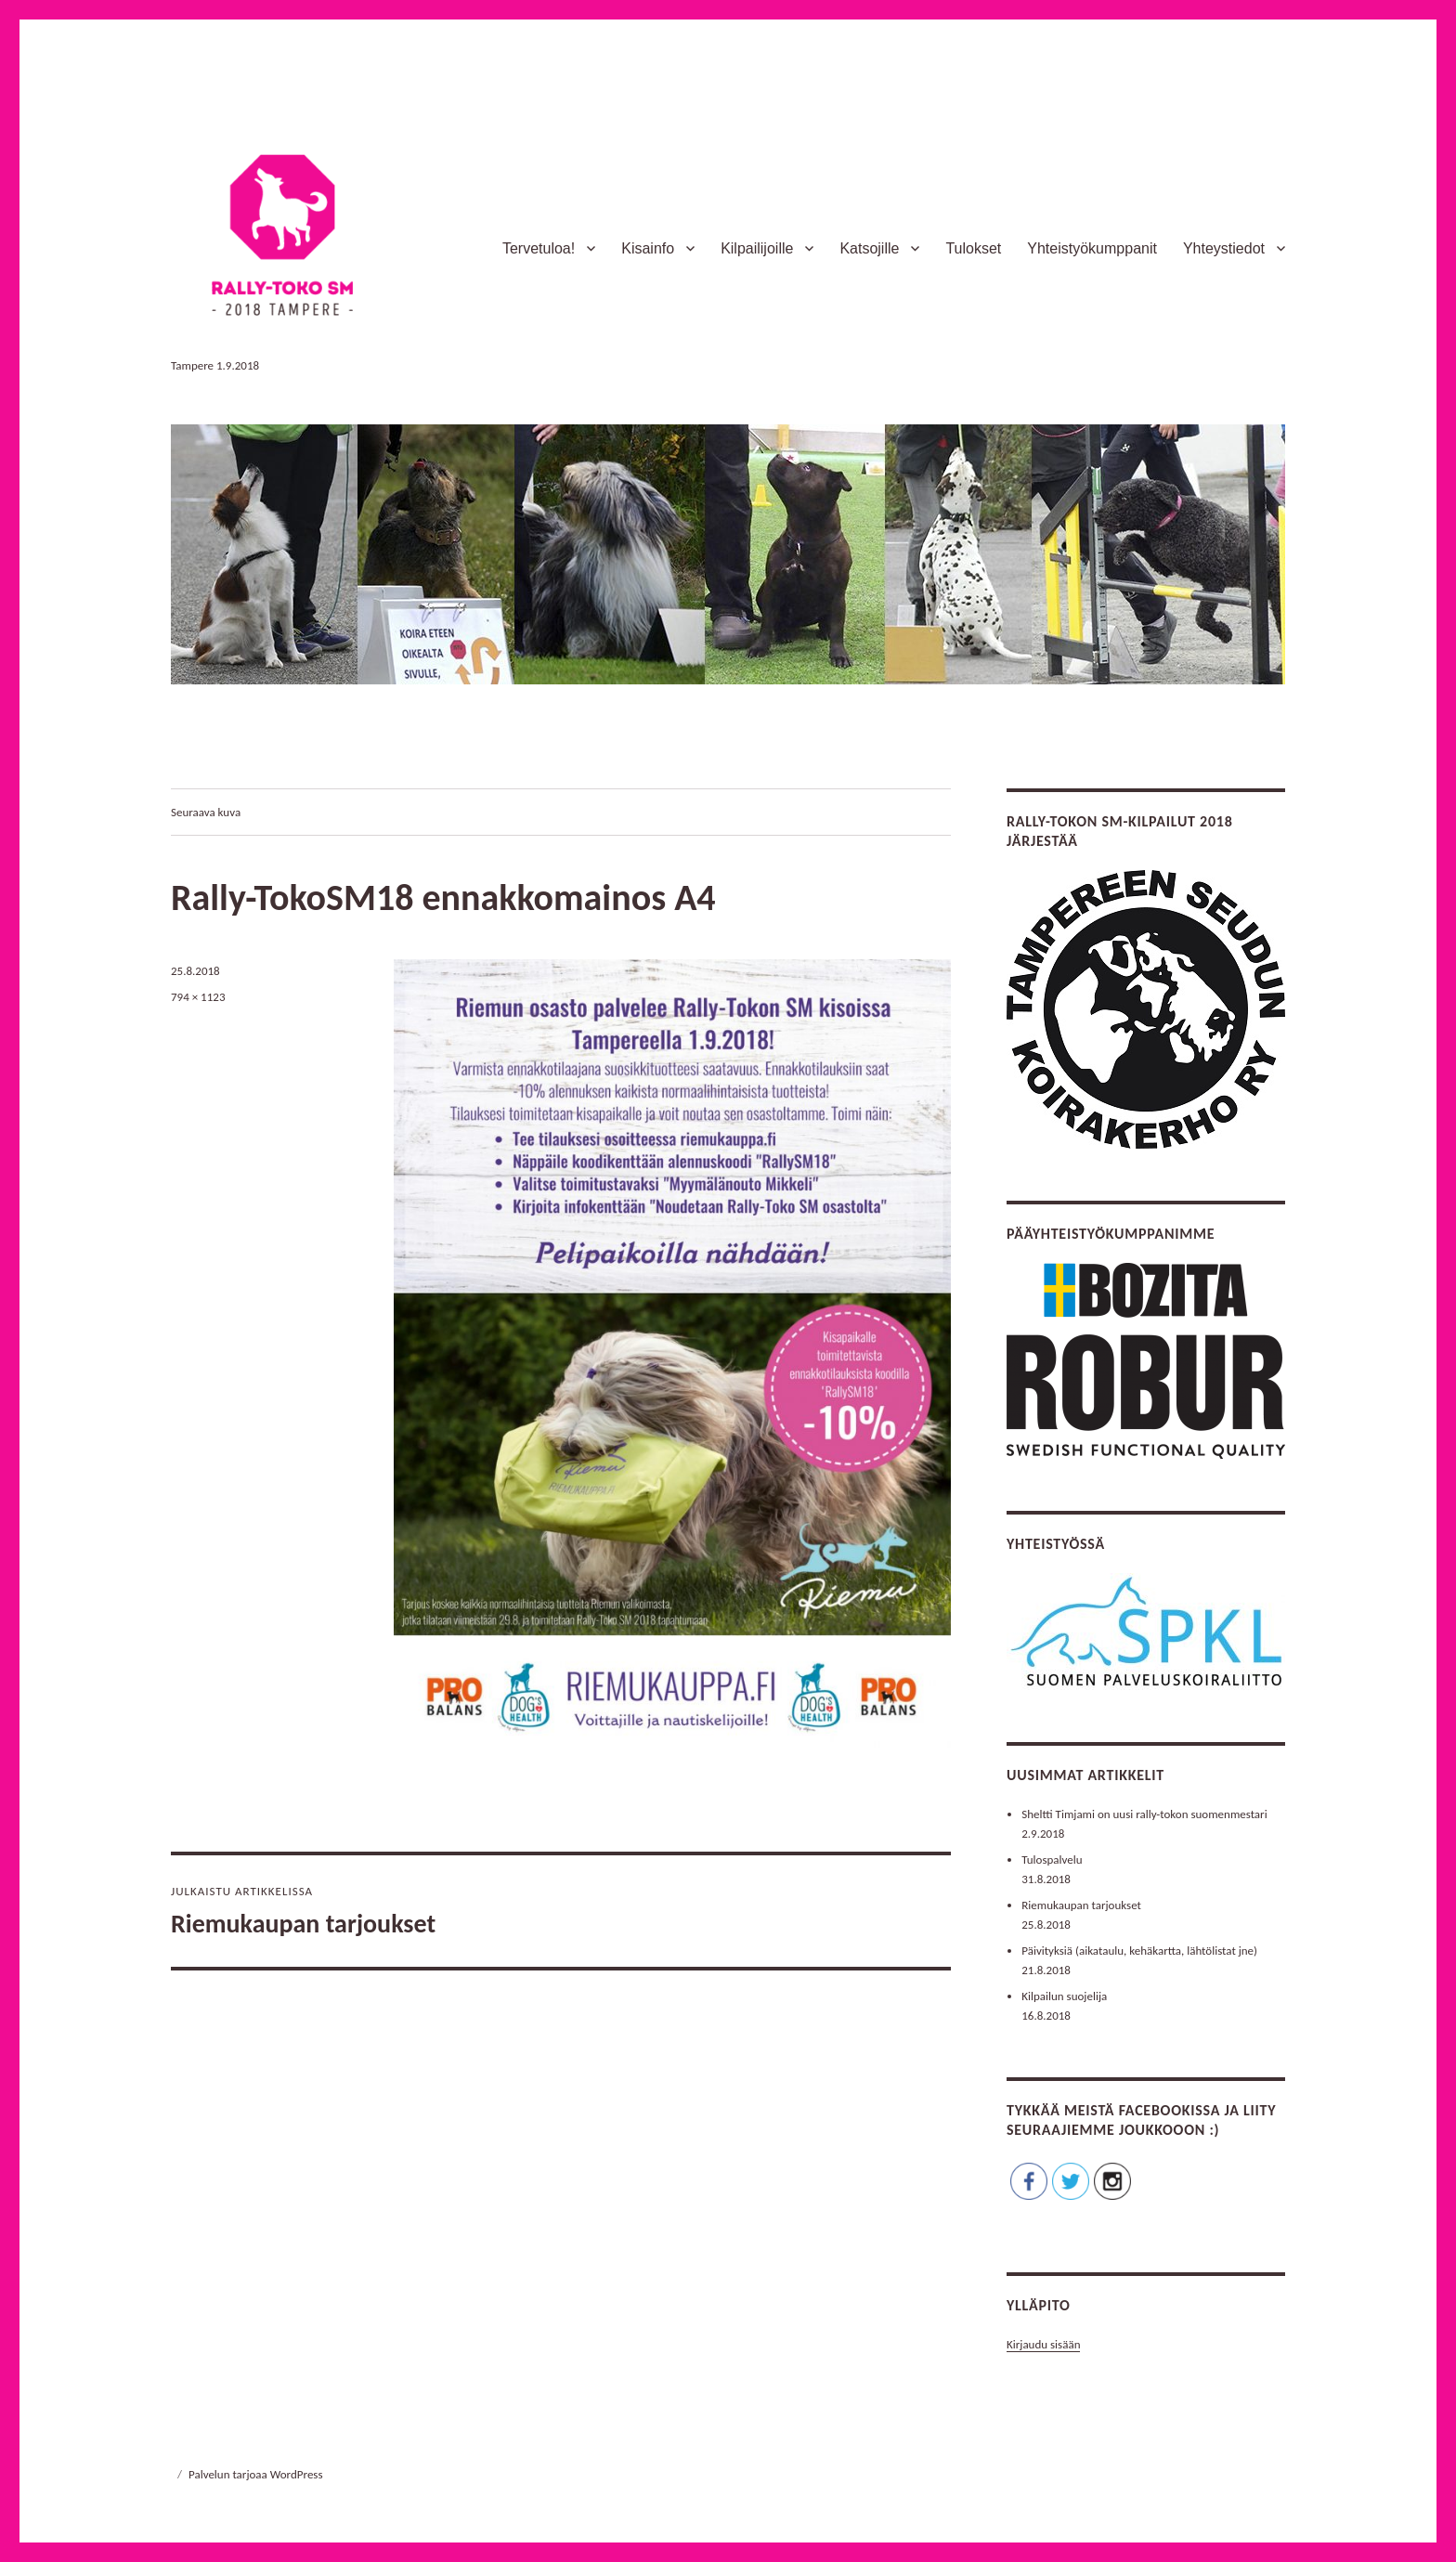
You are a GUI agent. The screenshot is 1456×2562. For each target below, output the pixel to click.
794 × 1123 (198, 997)
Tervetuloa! (538, 248)
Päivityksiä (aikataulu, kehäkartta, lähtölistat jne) (1139, 1950)
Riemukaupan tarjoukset (1081, 1905)
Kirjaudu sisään (1043, 2344)
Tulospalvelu (1051, 1859)
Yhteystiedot (1224, 248)
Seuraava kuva (205, 812)
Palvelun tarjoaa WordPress (255, 2474)
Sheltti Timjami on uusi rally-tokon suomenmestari (1144, 1814)
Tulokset (973, 248)
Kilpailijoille (757, 248)
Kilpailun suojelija (1064, 1996)
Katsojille (869, 248)
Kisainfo (647, 248)
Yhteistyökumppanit (1092, 248)
